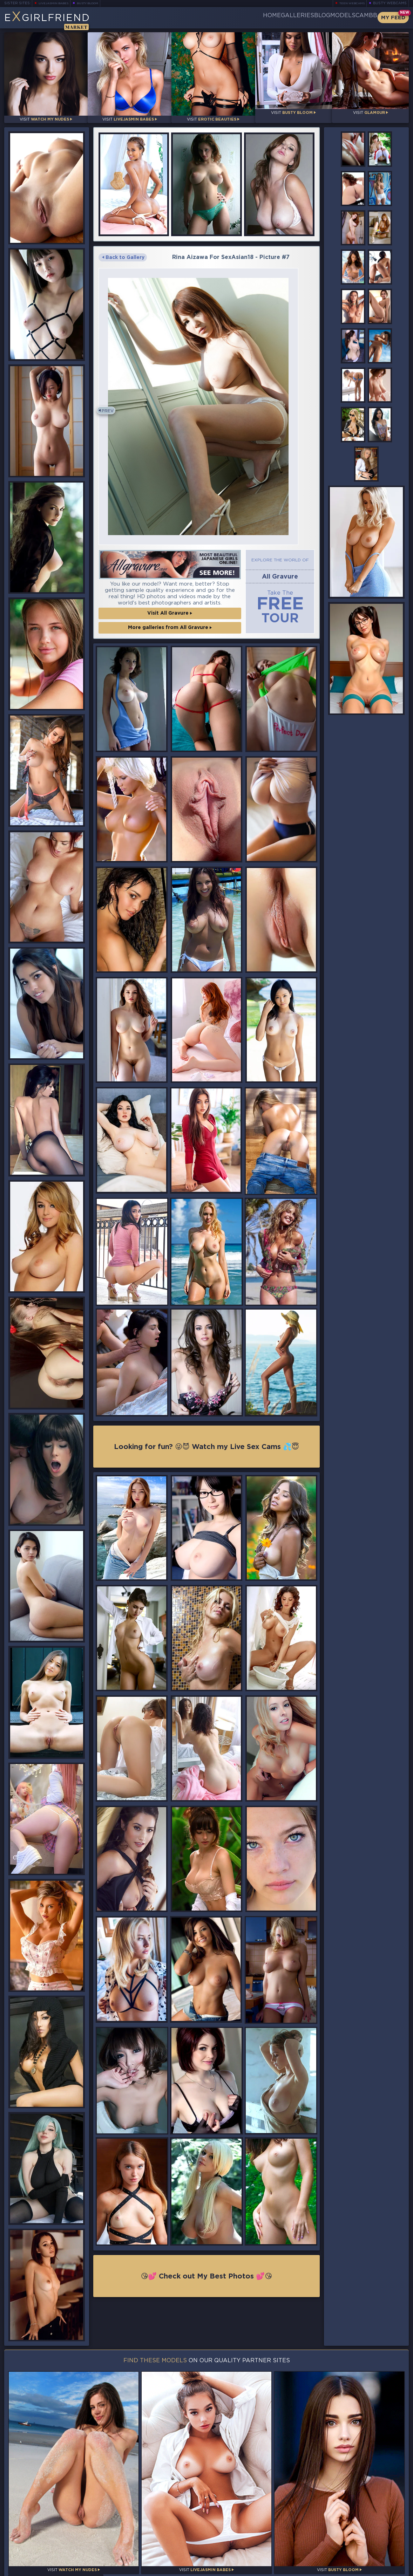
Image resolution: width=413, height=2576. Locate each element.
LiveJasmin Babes (57, 3)
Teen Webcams (349, 3)
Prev (110, 416)
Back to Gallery (123, 252)
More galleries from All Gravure (170, 643)
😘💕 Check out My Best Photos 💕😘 (206, 2294)
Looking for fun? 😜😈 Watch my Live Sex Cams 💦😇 (206, 1463)
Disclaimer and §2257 (384, 2569)
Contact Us (347, 2553)
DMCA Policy (340, 2569)
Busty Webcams (390, 3)
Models (325, 17)
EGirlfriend (59, 20)
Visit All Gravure (169, 628)
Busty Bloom (97, 3)
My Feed (393, 17)
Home (219, 17)
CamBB (360, 17)
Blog (292, 17)
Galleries (256, 17)
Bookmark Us (347, 2529)
